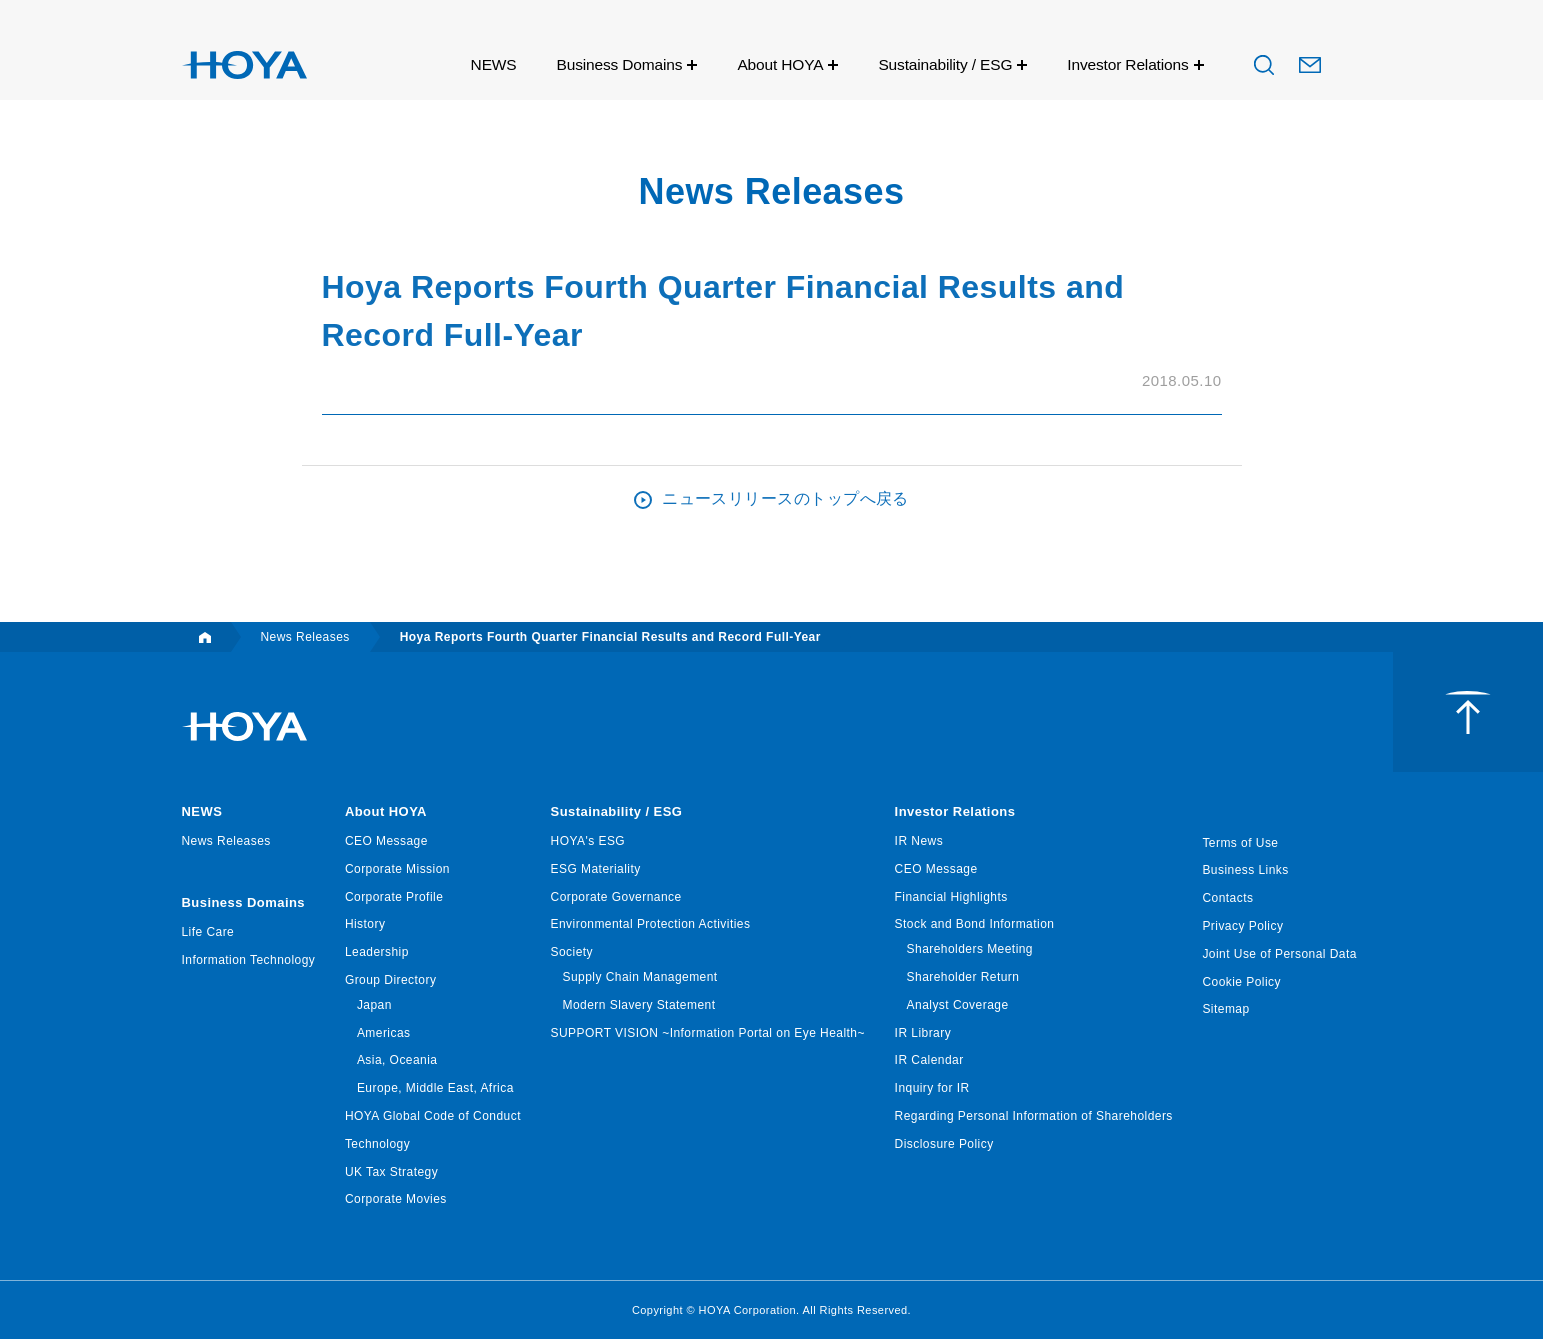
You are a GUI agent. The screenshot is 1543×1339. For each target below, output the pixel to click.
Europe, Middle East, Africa (435, 1088)
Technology (377, 1144)
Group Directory (390, 980)
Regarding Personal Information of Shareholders (1034, 1116)
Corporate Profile (394, 897)
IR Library (923, 1033)
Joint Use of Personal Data (1279, 954)
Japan (374, 1005)
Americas (384, 1033)
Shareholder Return (963, 977)
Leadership (377, 952)
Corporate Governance (616, 897)
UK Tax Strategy (391, 1172)
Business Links (1245, 870)
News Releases (226, 841)
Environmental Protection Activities (651, 924)
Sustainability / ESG (945, 64)
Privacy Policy (1242, 926)
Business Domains (619, 64)
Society (572, 952)
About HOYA (780, 64)
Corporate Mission (397, 869)
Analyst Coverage (958, 1005)
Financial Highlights (951, 897)
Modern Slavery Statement (639, 1005)
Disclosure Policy (944, 1144)
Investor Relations (1127, 64)
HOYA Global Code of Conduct (433, 1116)
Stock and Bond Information (975, 924)
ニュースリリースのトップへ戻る (785, 498)
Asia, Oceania (397, 1060)
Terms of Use (1240, 843)
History (365, 924)
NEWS (494, 64)
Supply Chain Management (640, 977)
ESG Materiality (596, 869)
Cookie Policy (1241, 982)
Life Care (208, 932)
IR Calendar (929, 1060)
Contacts (1227, 898)
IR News (919, 841)
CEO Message (386, 841)
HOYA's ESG (588, 841)
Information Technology (249, 960)
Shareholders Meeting (970, 949)
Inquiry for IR (932, 1088)
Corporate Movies (396, 1199)
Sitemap (1225, 1009)
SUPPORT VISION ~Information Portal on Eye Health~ (708, 1033)
